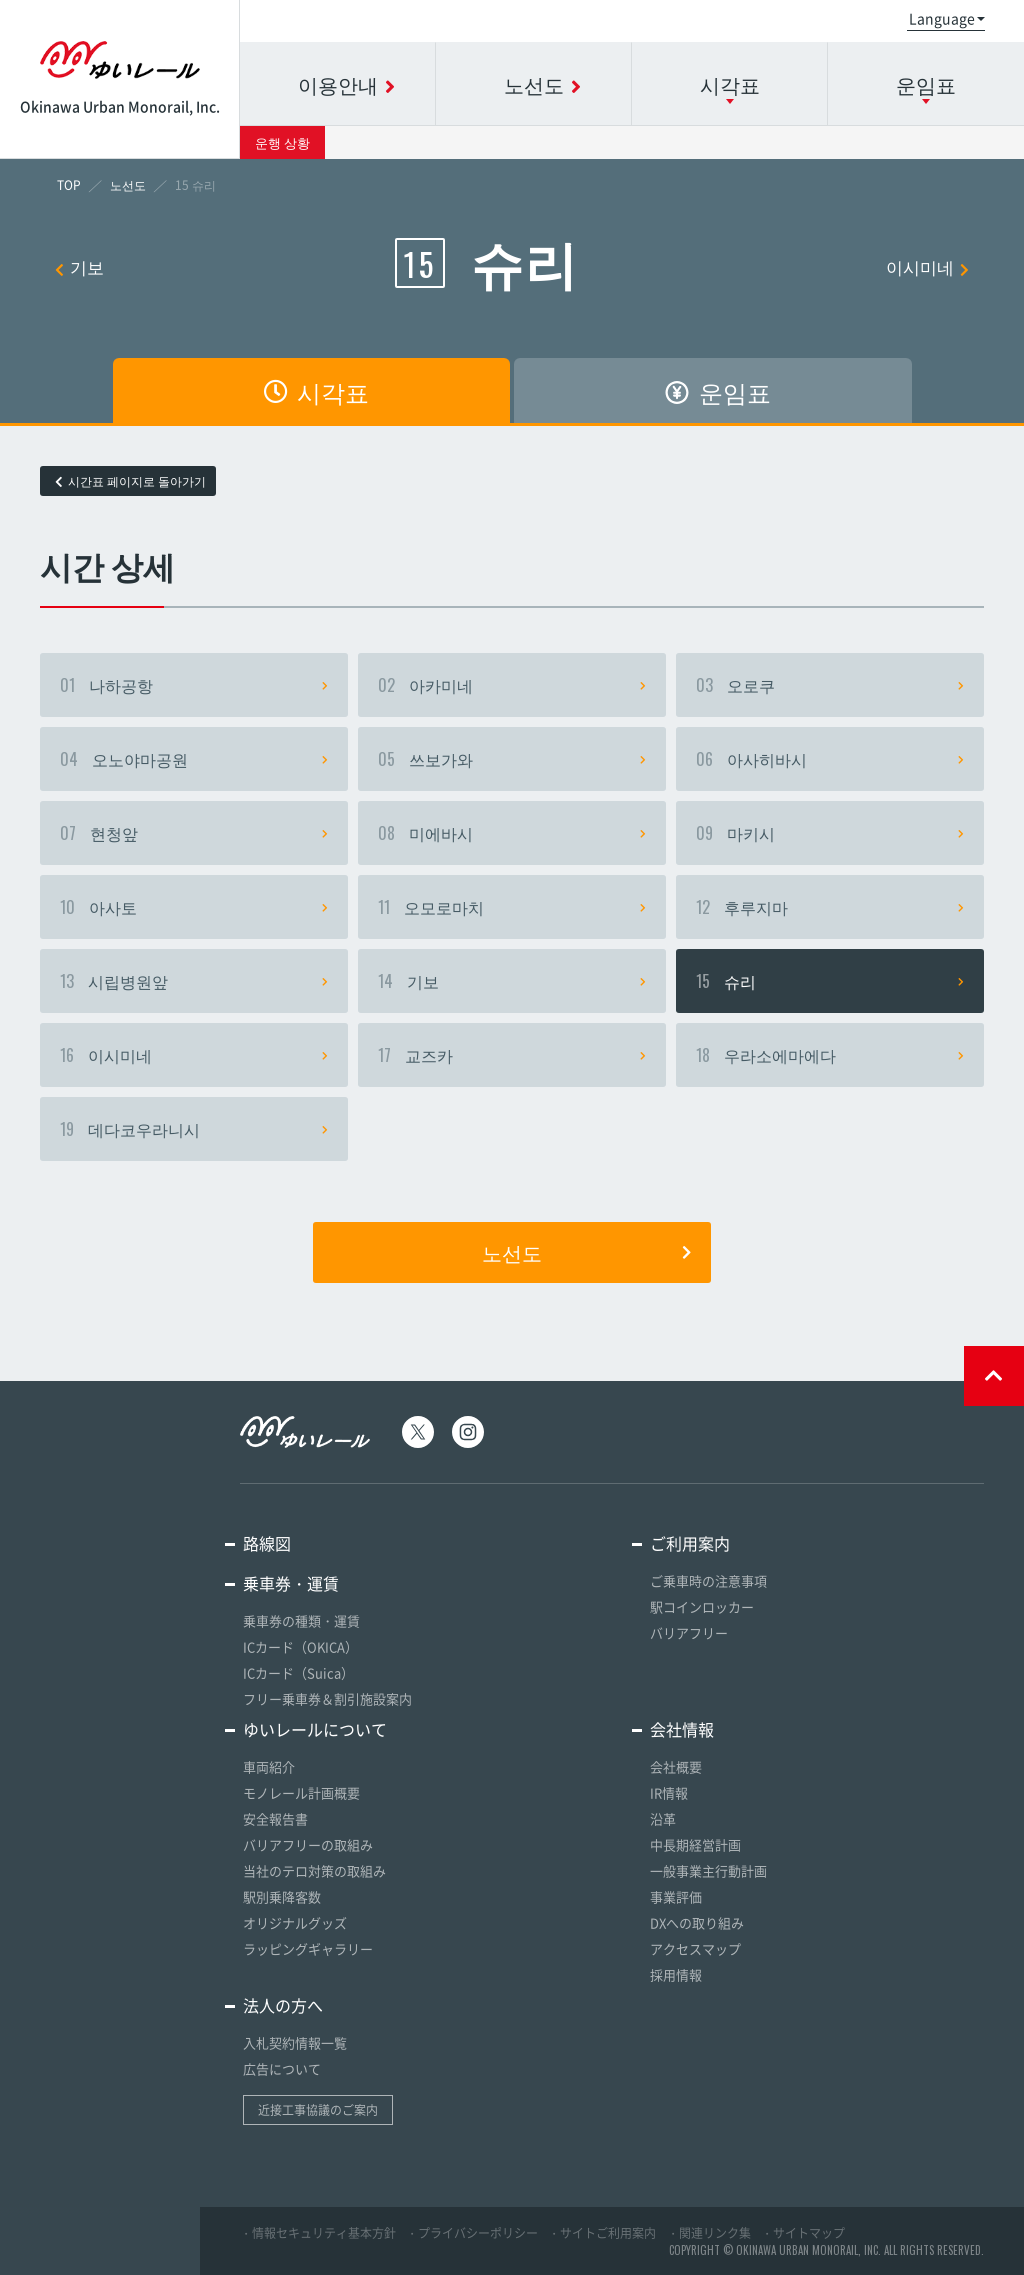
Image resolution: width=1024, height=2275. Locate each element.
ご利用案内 (690, 1543)
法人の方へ (283, 2005)
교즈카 (512, 1055)
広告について (282, 2068)
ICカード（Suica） (298, 1672)
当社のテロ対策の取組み (314, 1870)
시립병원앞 (194, 981)
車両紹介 (269, 1766)
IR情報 (669, 1792)
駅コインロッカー (702, 1606)
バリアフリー (689, 1632)
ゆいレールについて (315, 1729)
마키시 (830, 833)
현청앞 (194, 833)
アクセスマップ (695, 1948)
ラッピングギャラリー (308, 1948)
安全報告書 (275, 1818)
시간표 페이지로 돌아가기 (130, 481)
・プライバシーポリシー (472, 2233)
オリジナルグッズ (295, 1922)
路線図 (267, 1543)
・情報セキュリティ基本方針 (318, 2233)
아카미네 (512, 685)
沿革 (663, 1818)
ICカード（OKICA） (300, 1646)
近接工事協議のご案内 (318, 2110)
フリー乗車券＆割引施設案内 (327, 1698)
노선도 (586, 1252)
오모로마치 (512, 907)
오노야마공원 (194, 759)
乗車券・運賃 (291, 1583)
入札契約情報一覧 (295, 2042)
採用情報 (676, 1974)
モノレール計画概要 (301, 1792)
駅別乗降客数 (282, 1896)
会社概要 (676, 1766)
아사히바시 (830, 759)
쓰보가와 (512, 759)
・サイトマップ (803, 2233)
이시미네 (927, 266)
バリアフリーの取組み (308, 1844)
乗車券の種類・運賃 (301, 1620)
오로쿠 (830, 685)
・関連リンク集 (709, 2233)
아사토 (194, 907)
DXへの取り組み (697, 1922)
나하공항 (194, 685)
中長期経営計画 (695, 1844)
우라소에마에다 (830, 1055)
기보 (79, 266)
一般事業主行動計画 (708, 1870)
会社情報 (682, 1729)
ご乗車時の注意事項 (708, 1580)
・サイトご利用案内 (602, 2233)
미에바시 (512, 833)
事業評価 (676, 1896)
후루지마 (830, 907)
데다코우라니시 (194, 1129)
